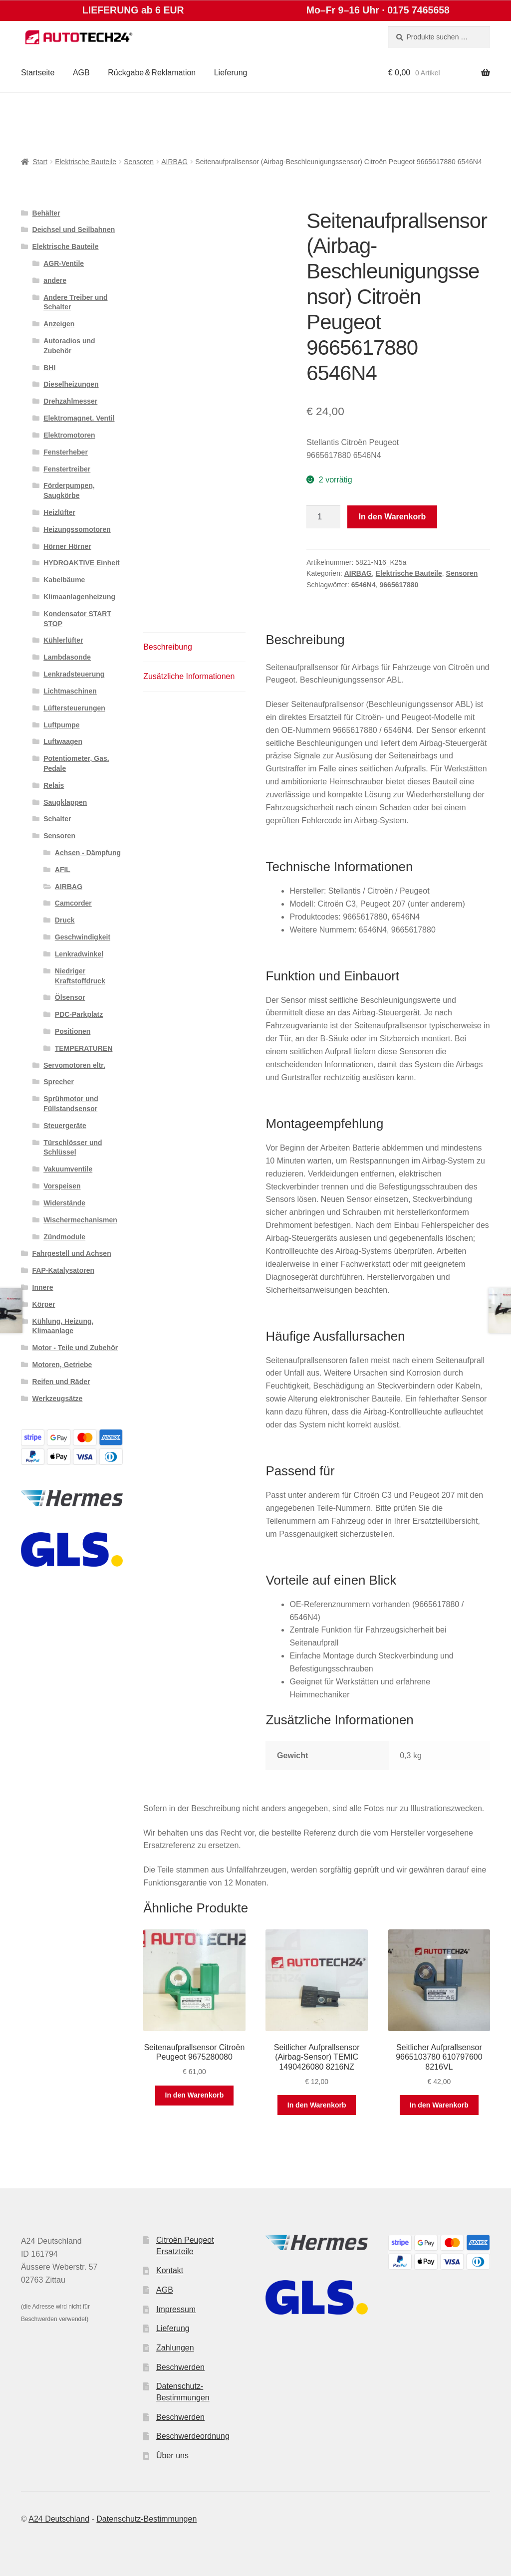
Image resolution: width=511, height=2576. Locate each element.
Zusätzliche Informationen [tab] (189, 676)
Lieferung (231, 72)
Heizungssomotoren (77, 529)
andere (54, 280)
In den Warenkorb (392, 516)
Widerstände (64, 1203)
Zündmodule (64, 1237)
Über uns (172, 2455)
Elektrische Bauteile (85, 162)
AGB (81, 72)
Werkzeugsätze (57, 1399)
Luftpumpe (61, 725)
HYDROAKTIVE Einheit (81, 563)
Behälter (46, 213)
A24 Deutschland (58, 2519)
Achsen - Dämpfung (88, 853)
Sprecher (58, 1082)
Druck (65, 920)
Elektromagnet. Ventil (78, 418)
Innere (42, 1287)
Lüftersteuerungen (74, 708)
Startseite (38, 72)
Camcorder (73, 903)
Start (39, 162)
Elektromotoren (69, 435)
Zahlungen (175, 2347)
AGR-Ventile (63, 263)
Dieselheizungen (70, 384)
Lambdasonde (67, 657)
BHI (49, 368)
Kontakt (169, 2270)
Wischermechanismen (80, 1220)
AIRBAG (174, 162)
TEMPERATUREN (84, 1048)
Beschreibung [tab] (167, 647)
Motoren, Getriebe (62, 1365)
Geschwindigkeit (82, 937)
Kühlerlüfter (63, 640)
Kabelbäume (64, 580)
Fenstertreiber (66, 469)
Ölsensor (70, 997)
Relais (53, 785)
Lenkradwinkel (79, 954)
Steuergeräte (64, 1126)
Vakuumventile (67, 1169)
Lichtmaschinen (70, 691)
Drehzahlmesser (70, 401)
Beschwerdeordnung (193, 2436)
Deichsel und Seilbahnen (73, 230)
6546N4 (363, 585)
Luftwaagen (62, 741)
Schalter (57, 819)
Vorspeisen (61, 1186)
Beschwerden (180, 2367)
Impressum (176, 2309)
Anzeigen (58, 324)
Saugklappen (65, 802)
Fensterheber (65, 452)
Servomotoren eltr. (74, 1065)
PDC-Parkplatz (79, 1014)
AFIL (62, 870)
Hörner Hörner (67, 546)
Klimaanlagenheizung (79, 597)
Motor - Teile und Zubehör (75, 1348)
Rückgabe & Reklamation (152, 72)
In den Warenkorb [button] (194, 2095)
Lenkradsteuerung (73, 674)
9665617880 (399, 585)
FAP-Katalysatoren (63, 1270)
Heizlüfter (59, 512)
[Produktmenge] (323, 516)
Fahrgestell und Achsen (71, 1253)
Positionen (73, 1031)
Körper (43, 1304)
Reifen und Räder (61, 1382)
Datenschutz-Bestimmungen (146, 2519)
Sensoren (139, 162)
